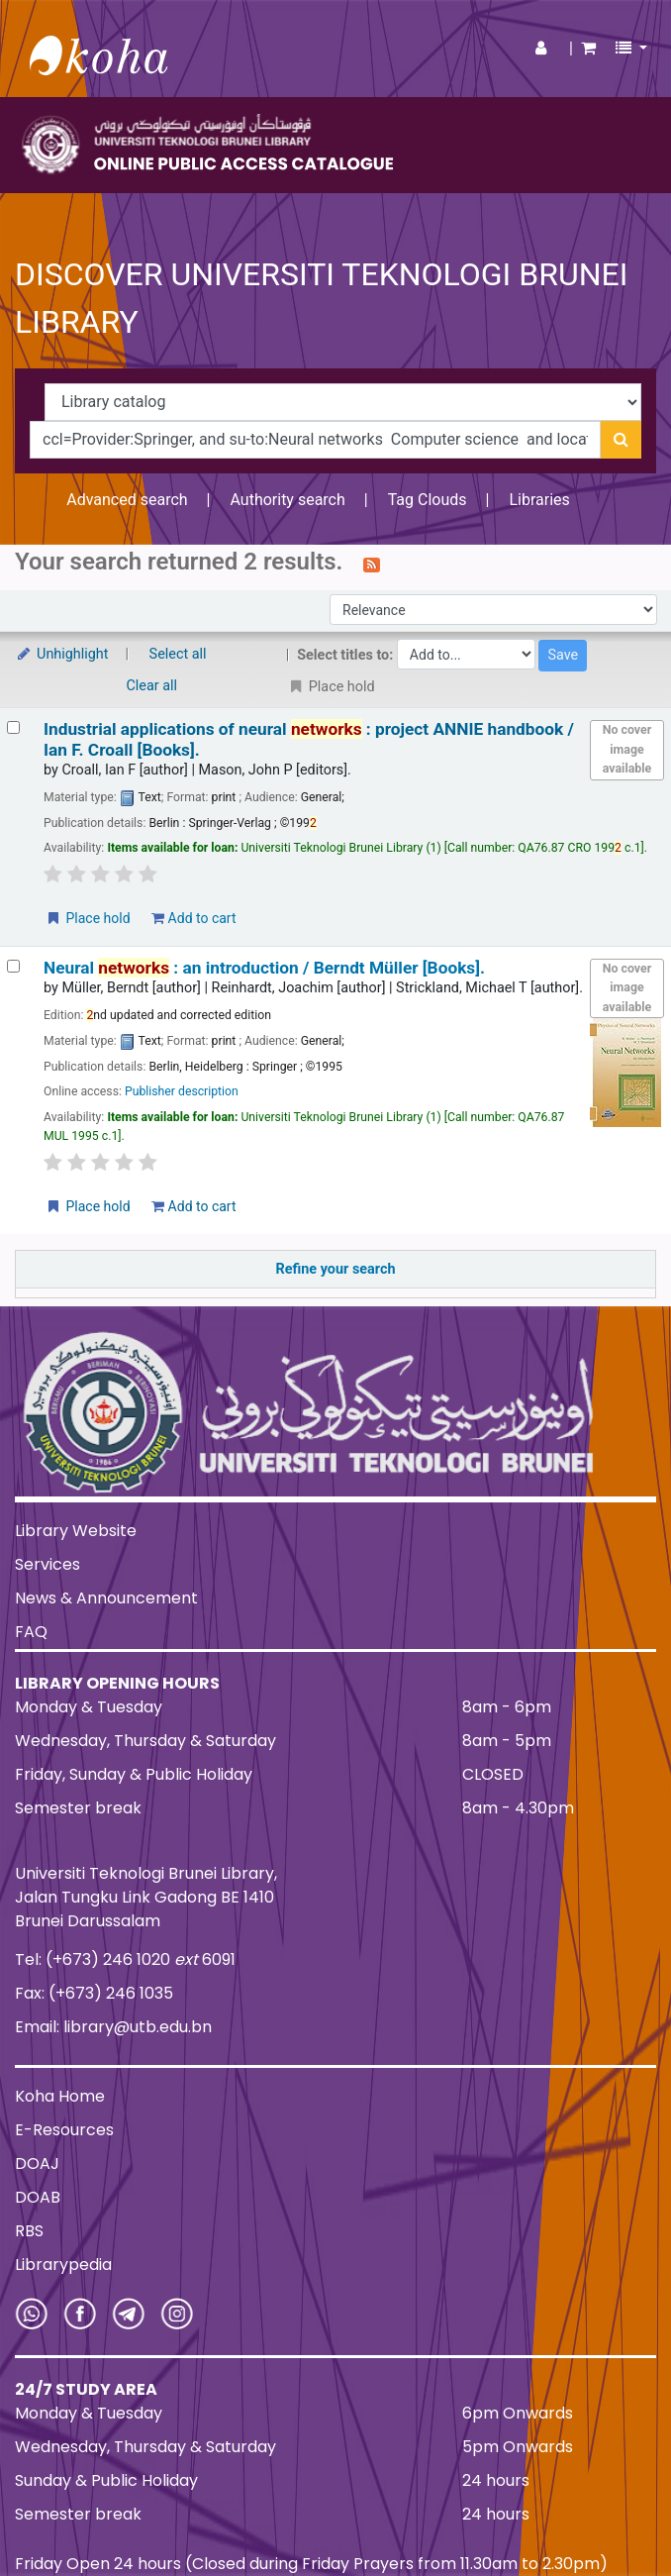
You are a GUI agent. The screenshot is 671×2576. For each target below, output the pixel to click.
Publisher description (182, 1091)
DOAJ (37, 2163)
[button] (588, 48)
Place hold (88, 918)
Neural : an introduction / (264, 968)
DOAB (37, 2197)
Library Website (76, 1530)
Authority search (287, 499)
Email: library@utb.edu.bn (113, 2026)
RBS (29, 2230)
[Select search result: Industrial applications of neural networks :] (13, 727)
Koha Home (60, 2096)
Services (47, 1564)
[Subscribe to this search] (371, 563)
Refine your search (336, 1269)
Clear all (152, 685)
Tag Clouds (427, 499)
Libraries (539, 499)
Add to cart (193, 918)
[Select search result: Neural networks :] (13, 966)
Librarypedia (63, 2264)
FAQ (31, 1631)
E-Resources (64, 2129)
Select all (178, 654)
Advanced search (126, 499)
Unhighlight (62, 654)
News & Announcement (106, 1598)
